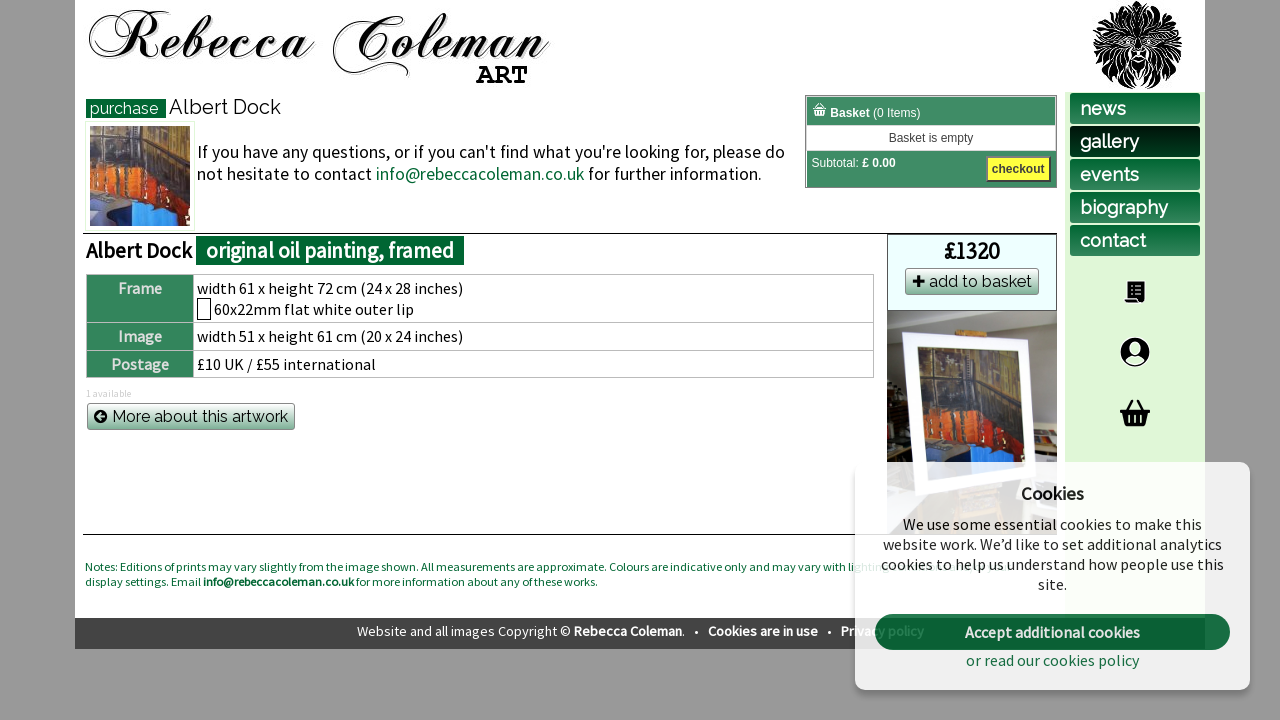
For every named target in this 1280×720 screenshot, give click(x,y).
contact (1113, 240)
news (1103, 108)
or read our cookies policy (1052, 660)
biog (1124, 207)
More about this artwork (191, 416)
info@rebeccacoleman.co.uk (480, 174)
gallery (1109, 141)
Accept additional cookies (1052, 632)
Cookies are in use (764, 631)
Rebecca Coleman (628, 631)
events (1109, 174)
